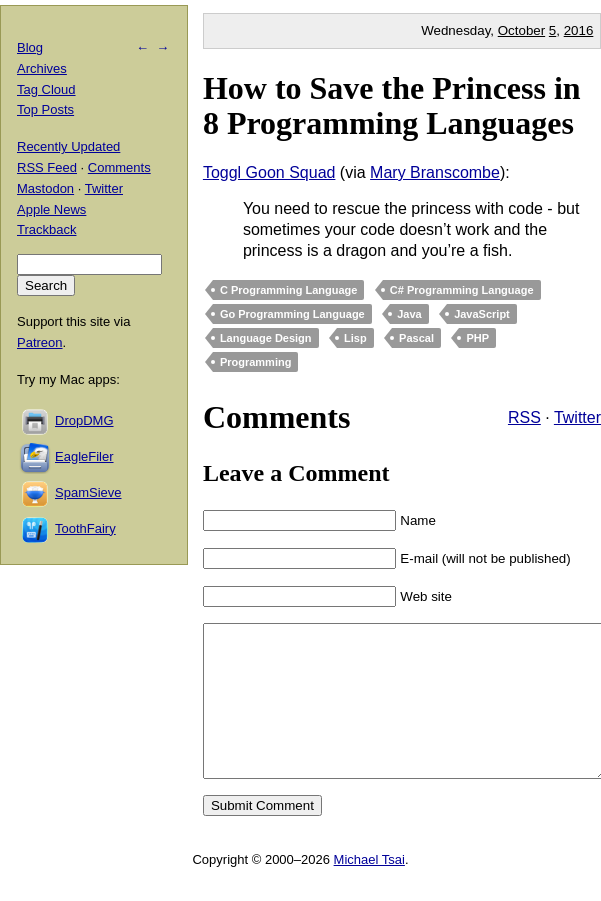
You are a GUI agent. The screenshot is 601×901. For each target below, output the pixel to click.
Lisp (355, 338)
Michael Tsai (369, 889)
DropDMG (84, 420)
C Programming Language (289, 290)
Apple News (51, 209)
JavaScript (482, 314)
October (521, 30)
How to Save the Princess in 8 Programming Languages (392, 105)
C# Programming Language (462, 290)
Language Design (266, 338)
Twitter (577, 417)
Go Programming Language (292, 314)
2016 (579, 30)
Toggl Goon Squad (269, 172)
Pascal (416, 338)
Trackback (46, 229)
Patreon (40, 342)
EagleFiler (84, 456)
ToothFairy (85, 528)
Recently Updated (68, 146)
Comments (119, 167)
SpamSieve (88, 492)
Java (409, 314)
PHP (477, 338)
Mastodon (45, 188)
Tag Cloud (46, 89)
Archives (42, 68)
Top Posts (45, 109)
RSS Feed (47, 167)
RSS (524, 417)
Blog (30, 47)
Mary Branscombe (435, 172)
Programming (256, 362)
